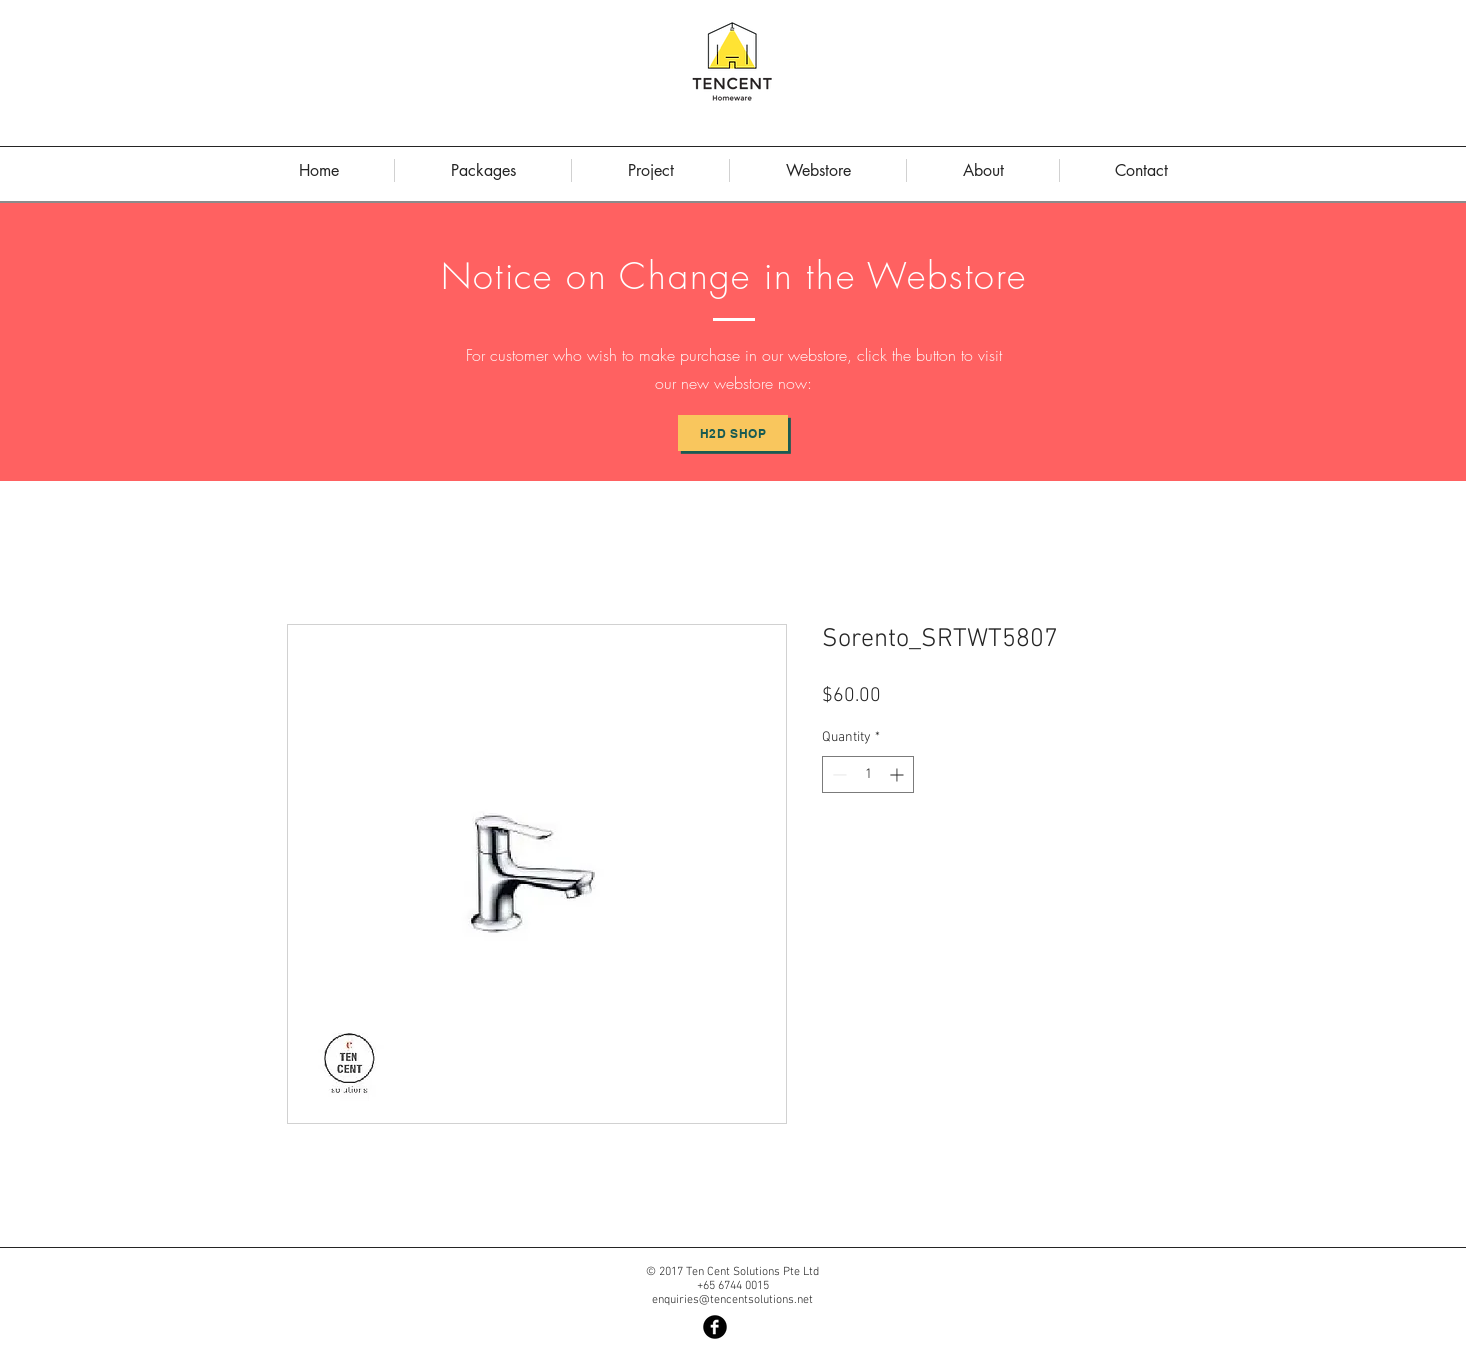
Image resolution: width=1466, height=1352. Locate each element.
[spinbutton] (868, 774)
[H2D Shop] (733, 433)
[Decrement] (837, 774)
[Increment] (898, 774)
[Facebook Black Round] (715, 1327)
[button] (983, 170)
